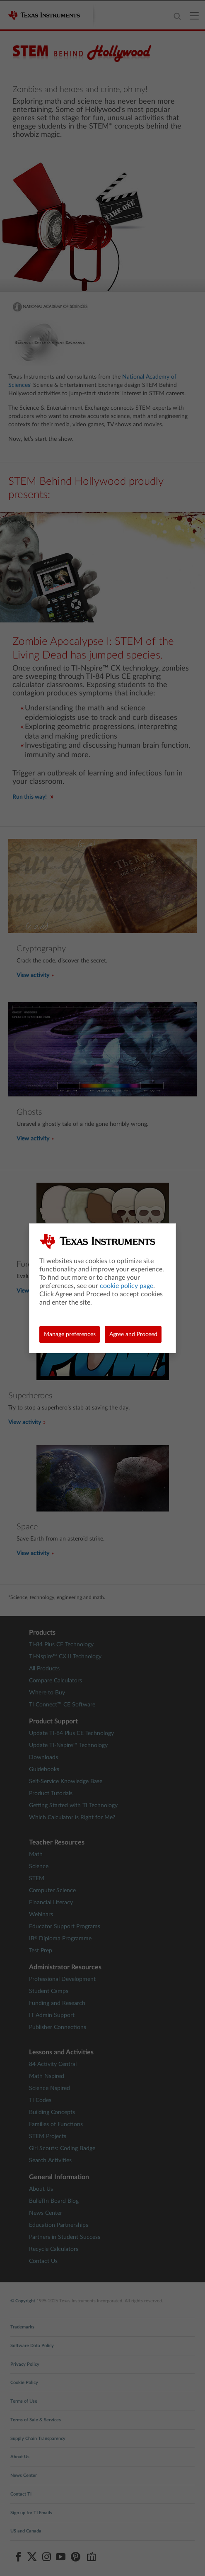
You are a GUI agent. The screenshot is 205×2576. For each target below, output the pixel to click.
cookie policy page (126, 1286)
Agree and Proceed (133, 1334)
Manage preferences (70, 1334)
